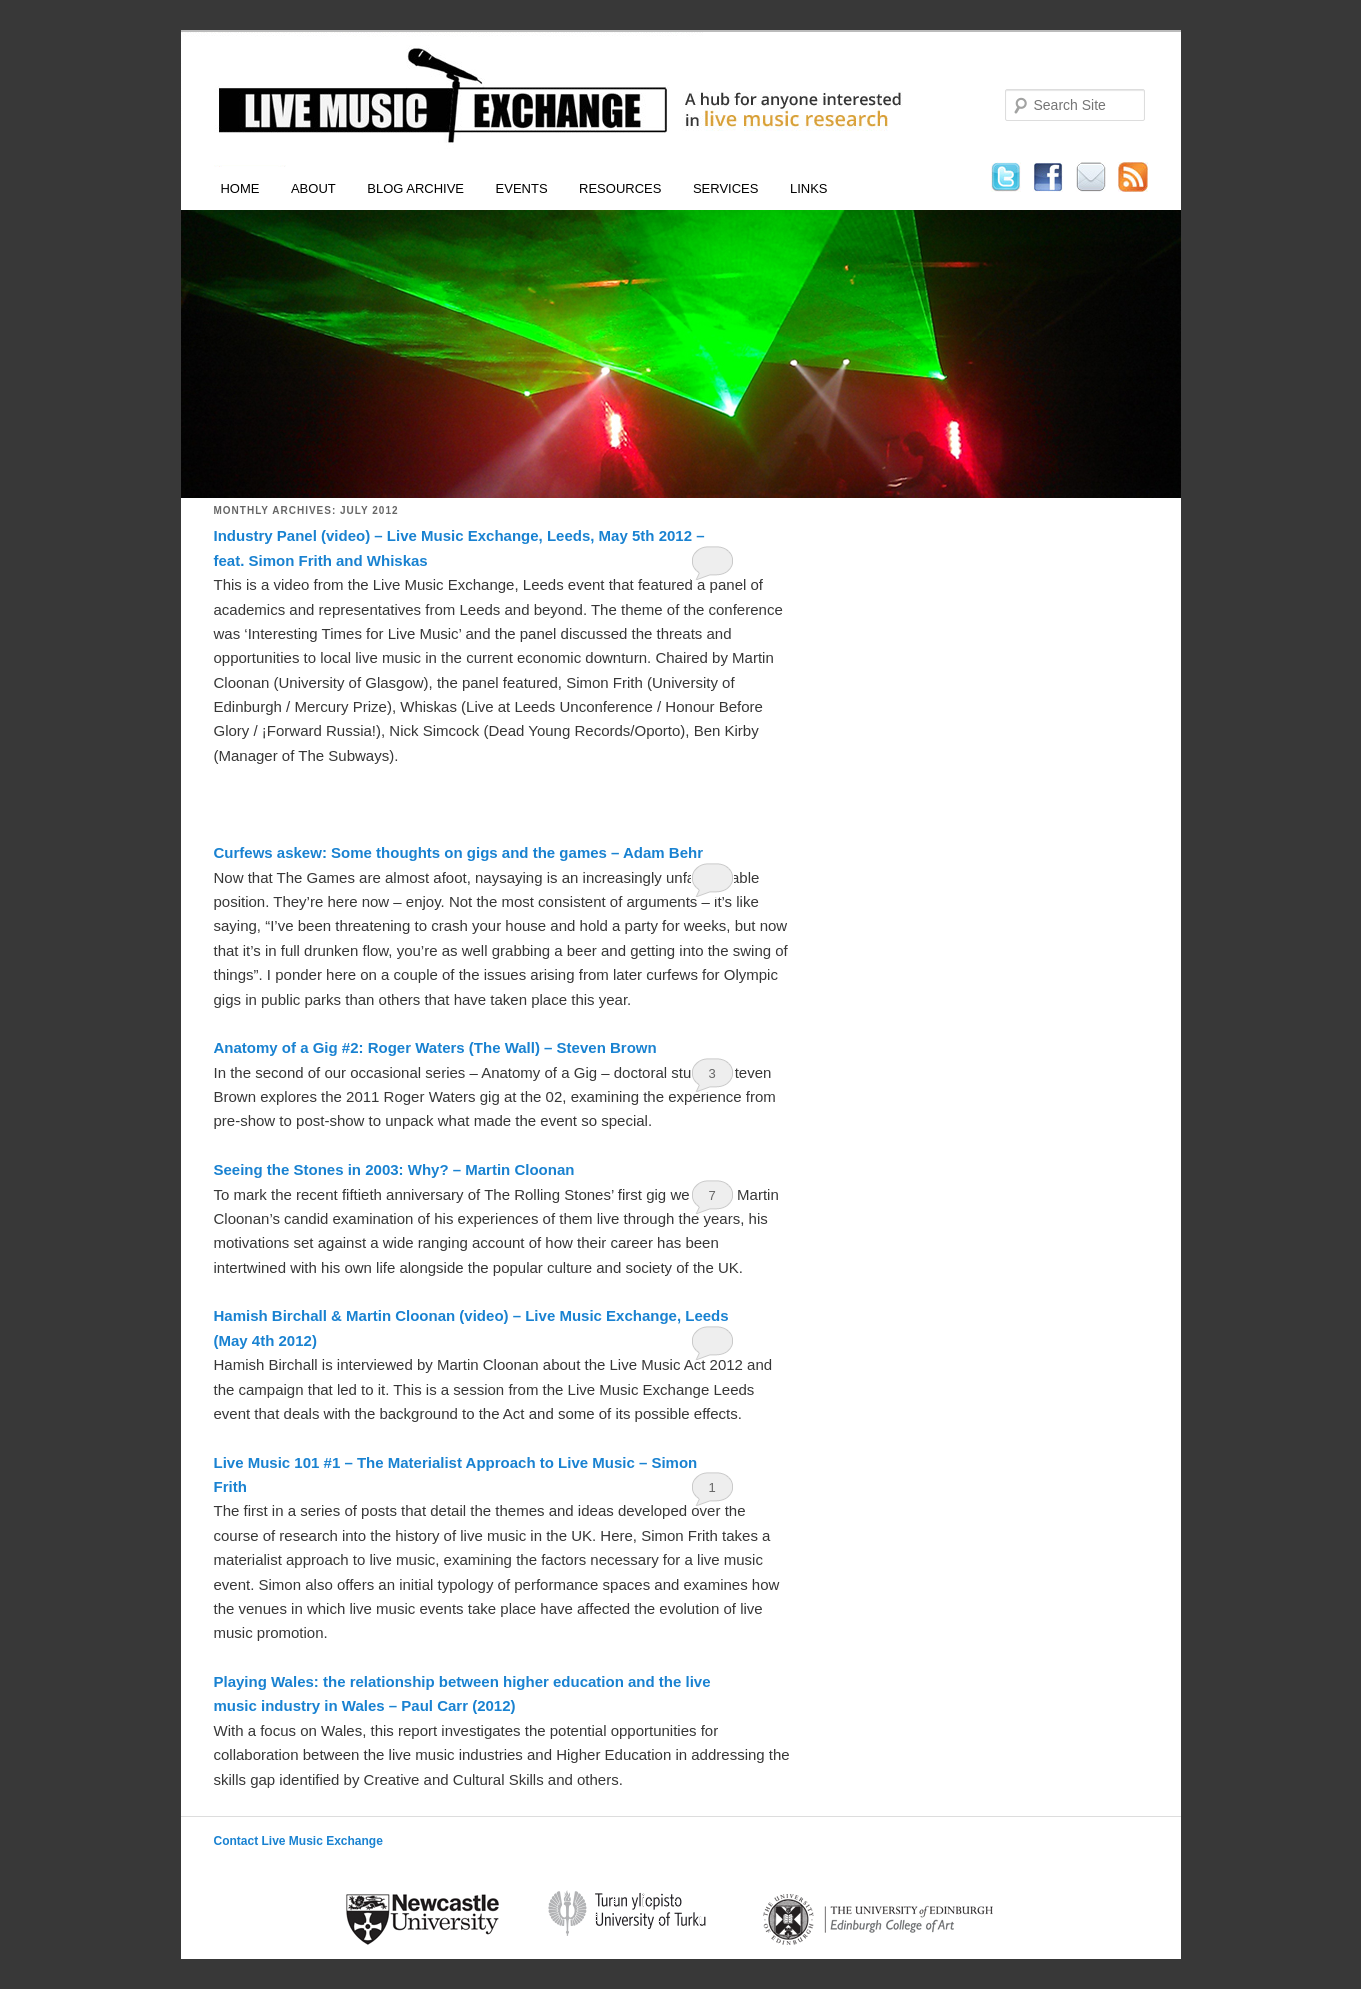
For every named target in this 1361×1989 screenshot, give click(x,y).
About (313, 188)
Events (522, 188)
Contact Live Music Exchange (298, 1841)
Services (726, 188)
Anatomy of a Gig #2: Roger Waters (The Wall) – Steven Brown (435, 1047)
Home (239, 188)
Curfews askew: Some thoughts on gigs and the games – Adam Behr (459, 852)
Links (809, 188)
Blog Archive (415, 188)
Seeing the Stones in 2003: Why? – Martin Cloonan (394, 1169)
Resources (620, 188)
